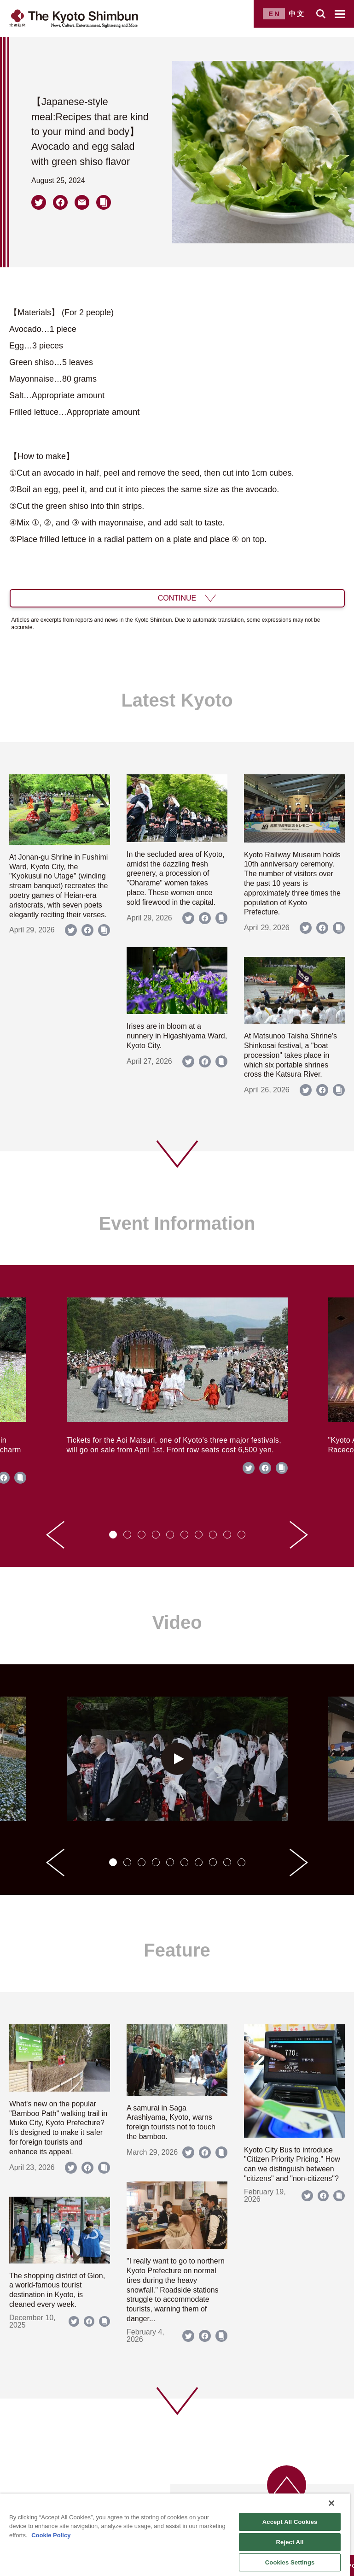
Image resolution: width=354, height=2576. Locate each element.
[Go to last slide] (55, 1535)
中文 (297, 14)
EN (274, 14)
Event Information (177, 1223)
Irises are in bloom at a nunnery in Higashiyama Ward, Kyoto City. (177, 1035)
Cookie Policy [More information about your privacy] (50, 2535)
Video (177, 1622)
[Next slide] (299, 1535)
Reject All (290, 2542)
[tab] (113, 1535)
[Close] (331, 2503)
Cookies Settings (290, 2562)
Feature (177, 1950)
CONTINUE (177, 598)
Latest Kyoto (176, 700)
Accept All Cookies (290, 2521)
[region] (175, 2534)
